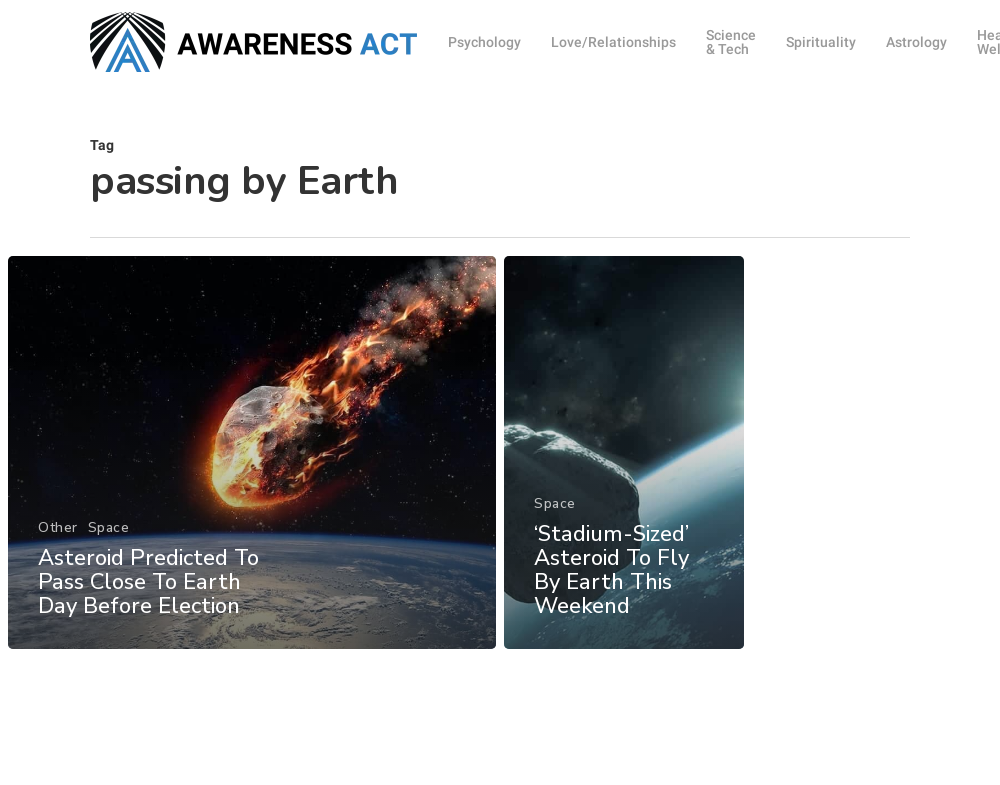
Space (108, 545)
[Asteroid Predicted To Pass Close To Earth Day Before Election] (251, 470)
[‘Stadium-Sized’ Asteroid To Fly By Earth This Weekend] (624, 478)
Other (58, 545)
